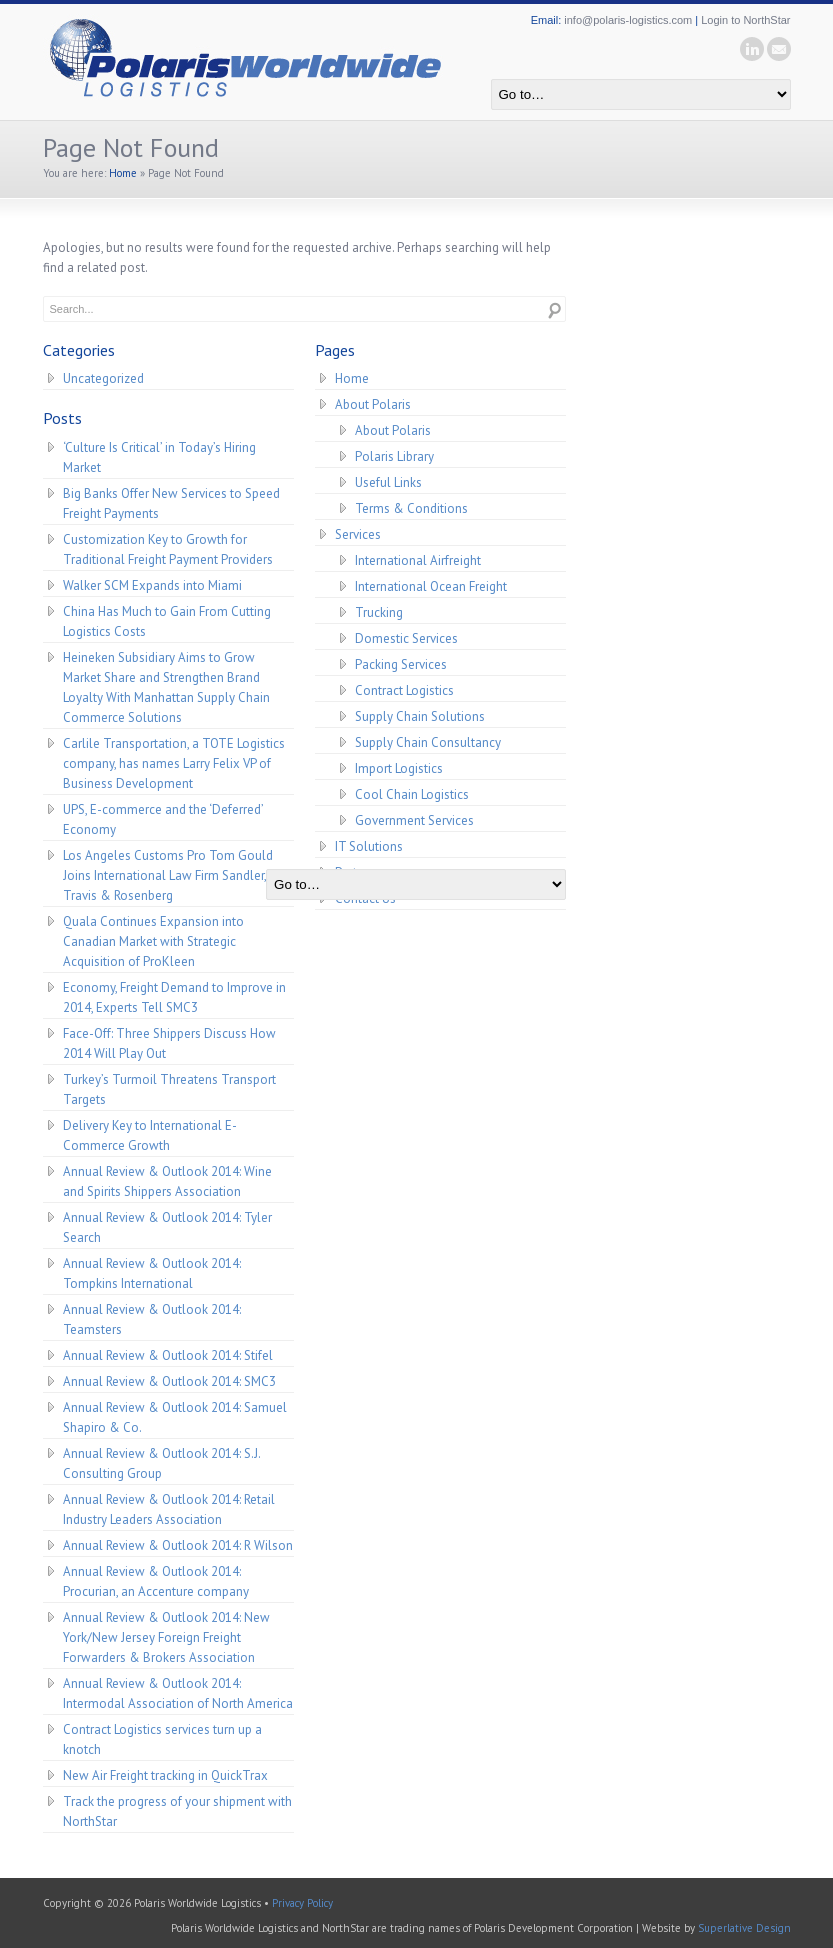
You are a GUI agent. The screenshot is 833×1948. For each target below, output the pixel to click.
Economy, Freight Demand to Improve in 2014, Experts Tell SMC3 (174, 997)
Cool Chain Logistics (412, 794)
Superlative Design (744, 1928)
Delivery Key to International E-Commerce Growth (150, 1135)
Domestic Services (406, 638)
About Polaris (373, 404)
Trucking (379, 612)
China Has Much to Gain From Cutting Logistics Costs (167, 621)
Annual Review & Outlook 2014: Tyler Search (167, 1227)
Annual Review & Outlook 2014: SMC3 (169, 1381)
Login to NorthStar (745, 20)
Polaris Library (394, 456)
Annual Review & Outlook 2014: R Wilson (178, 1545)
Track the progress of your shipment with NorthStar (177, 1811)
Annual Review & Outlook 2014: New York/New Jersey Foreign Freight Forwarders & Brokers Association (166, 1637)
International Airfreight (418, 560)
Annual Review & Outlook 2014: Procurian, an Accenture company (156, 1581)
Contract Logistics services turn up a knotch (162, 1739)
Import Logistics (399, 768)
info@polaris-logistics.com (628, 20)
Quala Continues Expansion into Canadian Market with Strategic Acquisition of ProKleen (153, 941)
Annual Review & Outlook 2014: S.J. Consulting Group (162, 1463)
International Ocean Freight (431, 586)
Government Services (414, 820)
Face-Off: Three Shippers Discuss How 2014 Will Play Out (169, 1043)
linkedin (752, 49)
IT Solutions (369, 846)
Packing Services (401, 664)
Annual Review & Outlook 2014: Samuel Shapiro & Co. (175, 1417)
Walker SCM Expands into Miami (152, 585)
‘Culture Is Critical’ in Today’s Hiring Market (159, 457)
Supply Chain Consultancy (428, 742)
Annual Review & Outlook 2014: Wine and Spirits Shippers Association (167, 1181)
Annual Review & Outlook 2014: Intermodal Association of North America (178, 1693)
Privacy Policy (302, 1903)
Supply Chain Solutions (420, 716)
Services (358, 534)
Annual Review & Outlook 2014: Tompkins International (152, 1273)
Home (123, 173)
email (779, 49)
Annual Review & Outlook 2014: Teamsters (152, 1319)
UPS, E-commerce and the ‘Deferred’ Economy (163, 819)
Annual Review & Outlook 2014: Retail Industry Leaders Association (169, 1509)
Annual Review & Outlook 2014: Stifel (168, 1355)
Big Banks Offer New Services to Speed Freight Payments (171, 503)
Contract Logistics (404, 690)
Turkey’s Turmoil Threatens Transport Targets (169, 1089)
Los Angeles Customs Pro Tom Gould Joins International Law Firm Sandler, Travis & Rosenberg (168, 875)
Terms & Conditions (411, 508)
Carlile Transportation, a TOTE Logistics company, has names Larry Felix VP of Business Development (174, 763)
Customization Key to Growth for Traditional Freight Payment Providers (168, 549)
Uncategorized (103, 378)
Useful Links (388, 482)
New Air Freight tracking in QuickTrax (165, 1775)
